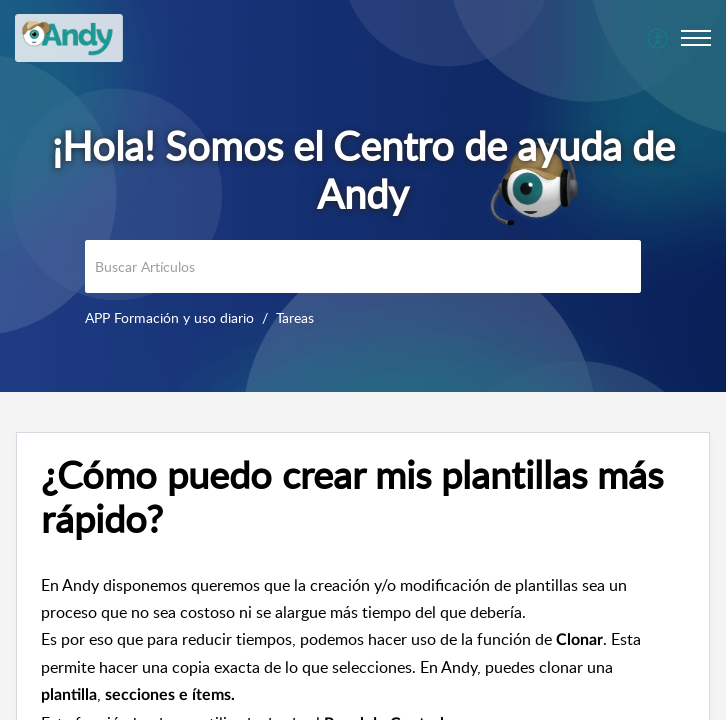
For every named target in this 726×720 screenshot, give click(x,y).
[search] (363, 266)
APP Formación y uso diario (169, 317)
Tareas (295, 317)
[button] (658, 38)
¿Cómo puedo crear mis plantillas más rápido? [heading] (352, 497)
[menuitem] (658, 38)
